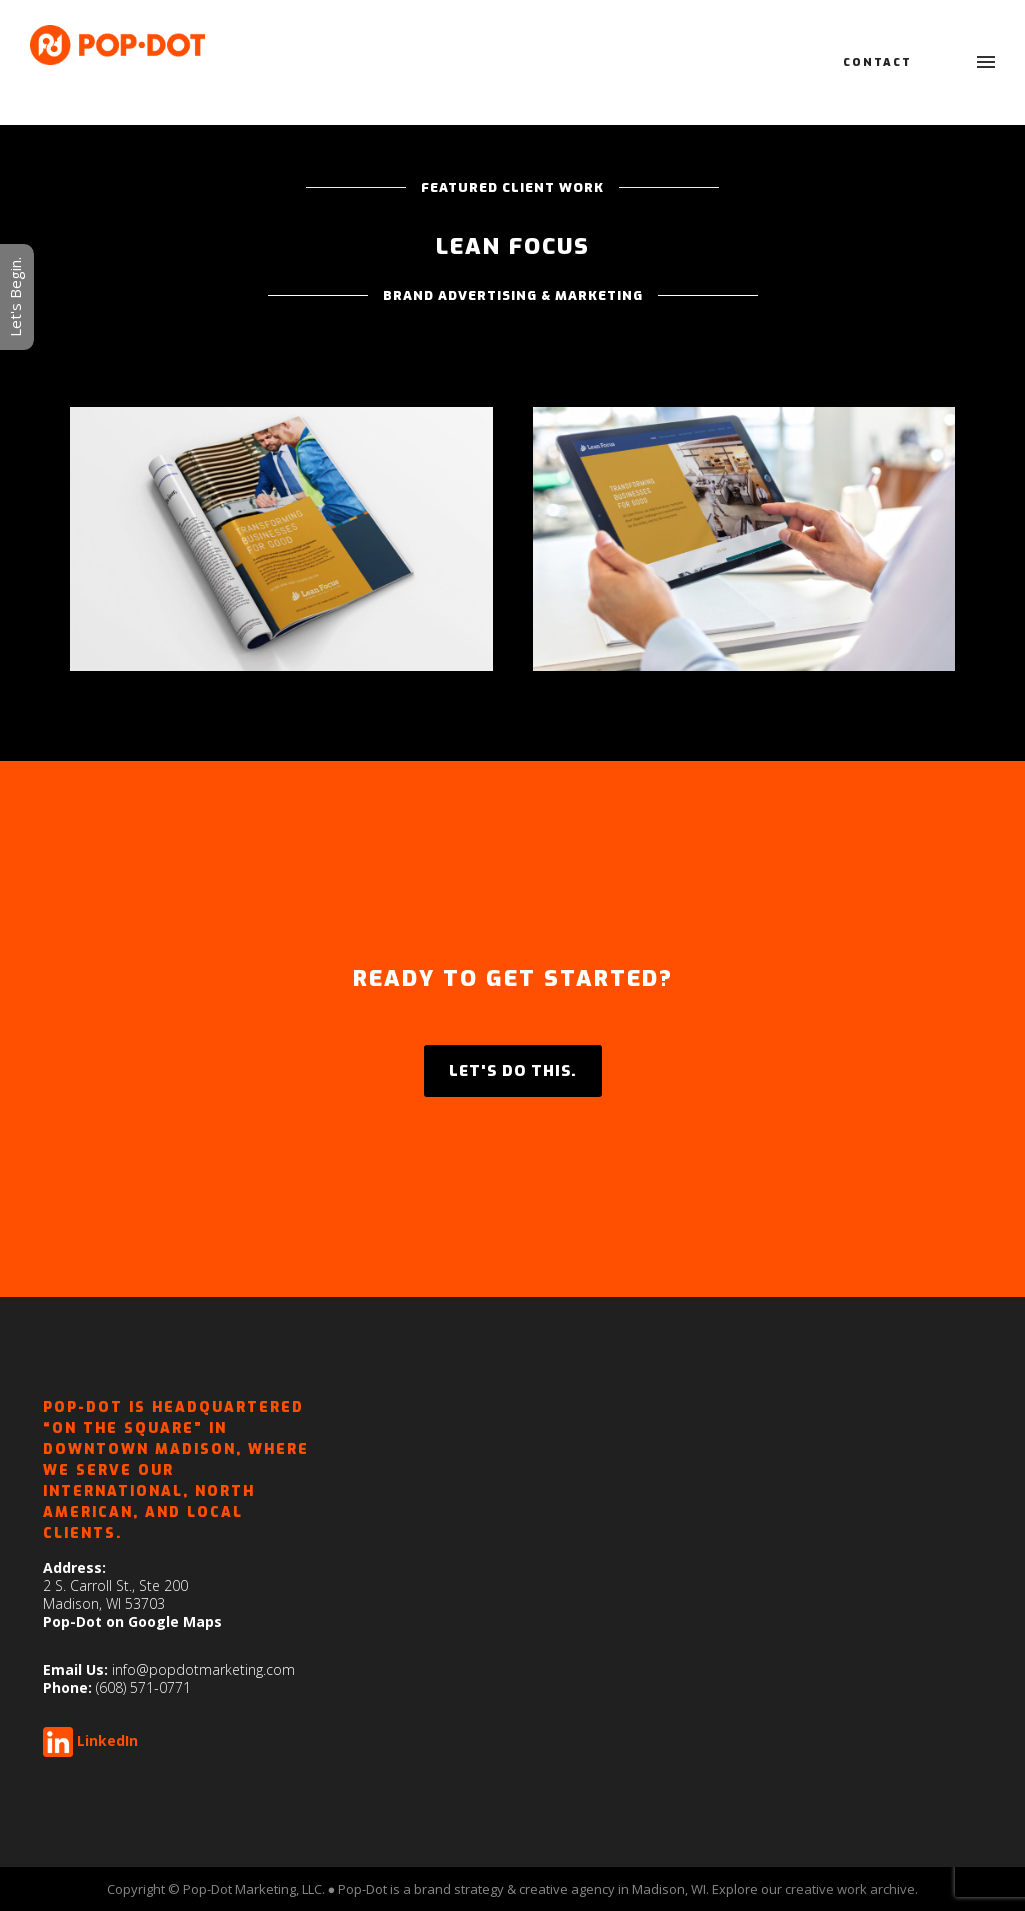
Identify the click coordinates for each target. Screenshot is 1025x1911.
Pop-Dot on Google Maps (132, 1621)
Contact (877, 62)
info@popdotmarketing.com (203, 1669)
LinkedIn (107, 1740)
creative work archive (850, 1889)
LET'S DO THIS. (513, 1071)
